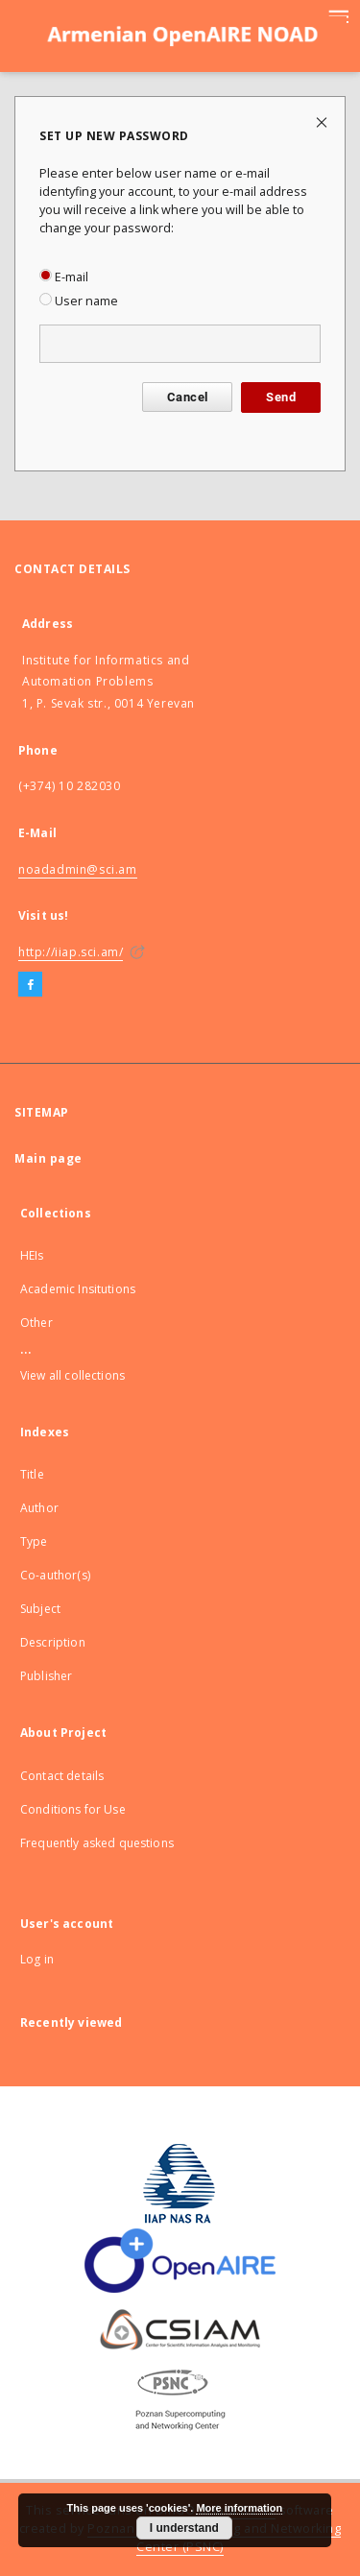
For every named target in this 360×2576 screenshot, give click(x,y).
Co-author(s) (55, 1575)
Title (32, 1474)
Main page (48, 1158)
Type (34, 1541)
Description (52, 1642)
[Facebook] (30, 985)
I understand (184, 2528)
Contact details (62, 1776)
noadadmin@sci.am (77, 869)
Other (36, 1322)
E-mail (63, 277)
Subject (40, 1609)
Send (281, 397)
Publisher (46, 1676)
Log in (37, 1959)
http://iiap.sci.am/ (70, 952)
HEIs (32, 1255)
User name (78, 301)
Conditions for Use (73, 1809)
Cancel (187, 397)
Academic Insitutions (77, 1289)
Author (39, 1508)
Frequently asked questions (97, 1843)
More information (239, 2508)
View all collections (72, 1375)
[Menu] (338, 15)
